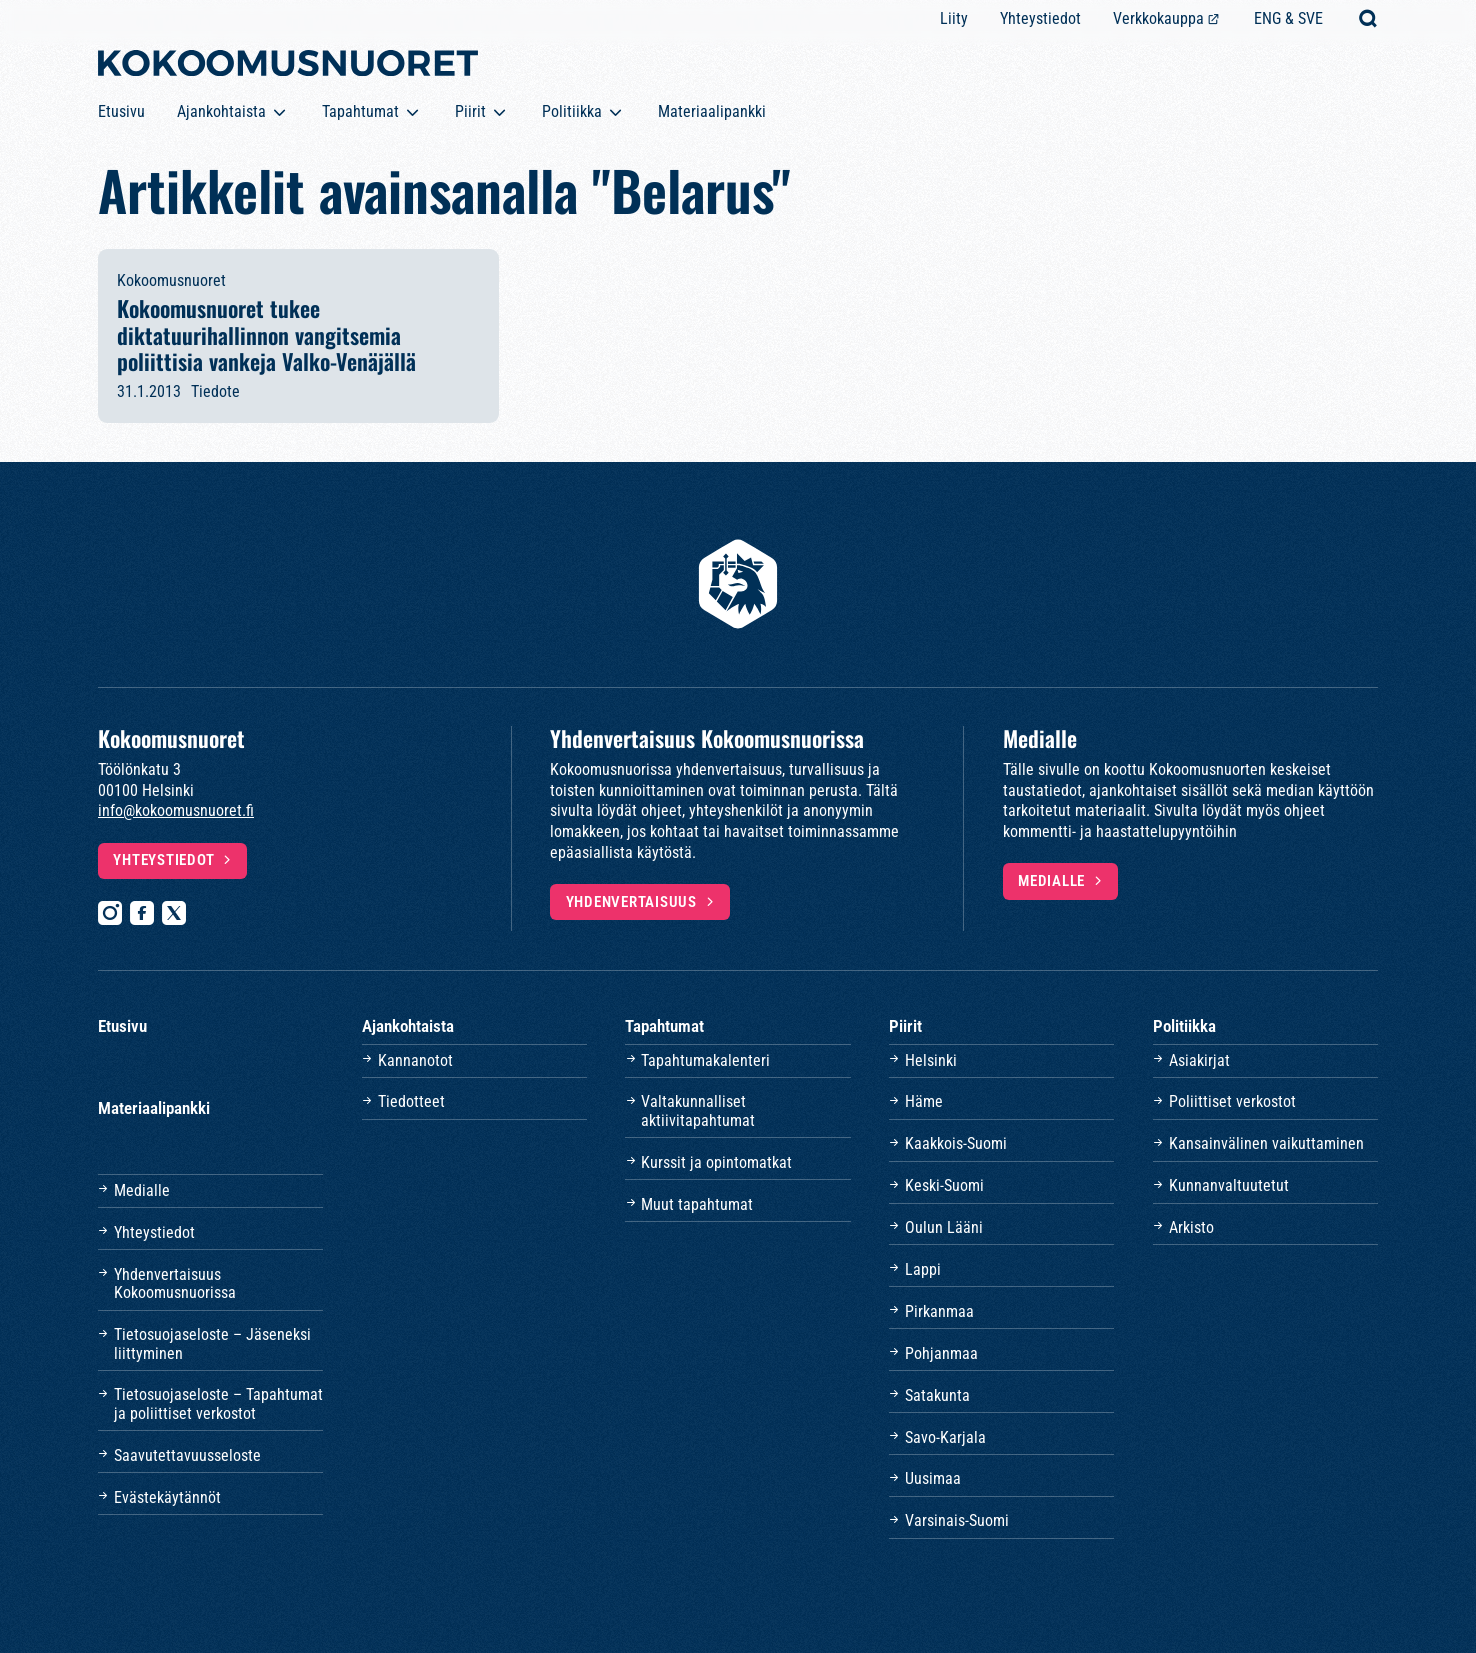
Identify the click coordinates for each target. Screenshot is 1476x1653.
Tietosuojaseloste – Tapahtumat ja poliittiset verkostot (218, 1403)
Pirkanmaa (939, 1311)
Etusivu (121, 111)
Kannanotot (415, 1060)
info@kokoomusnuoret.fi (176, 810)
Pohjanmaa (941, 1353)
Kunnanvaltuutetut (1229, 1185)
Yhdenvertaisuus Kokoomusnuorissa (175, 1283)
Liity (954, 18)
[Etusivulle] (288, 67)
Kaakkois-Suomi (956, 1143)
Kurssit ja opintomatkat (716, 1162)
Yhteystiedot (1040, 18)
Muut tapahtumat (697, 1204)
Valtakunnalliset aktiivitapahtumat (698, 1110)
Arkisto (1191, 1227)
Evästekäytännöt (167, 1497)
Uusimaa (933, 1478)
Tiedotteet (411, 1101)
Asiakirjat (1199, 1060)
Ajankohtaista (221, 111)
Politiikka (572, 111)
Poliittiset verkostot (1232, 1101)
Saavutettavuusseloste (187, 1455)
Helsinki (931, 1060)
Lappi (923, 1269)
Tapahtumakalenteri (705, 1060)
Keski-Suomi (944, 1185)
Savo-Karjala (945, 1437)
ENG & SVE (1288, 18)
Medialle (1051, 881)
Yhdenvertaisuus (631, 902)
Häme (924, 1101)
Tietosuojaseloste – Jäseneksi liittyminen (212, 1343)
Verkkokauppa (1158, 18)
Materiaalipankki (712, 111)
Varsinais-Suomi (957, 1520)
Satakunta (937, 1395)
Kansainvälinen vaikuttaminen (1266, 1143)
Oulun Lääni (944, 1227)
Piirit (470, 111)
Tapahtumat (360, 111)
